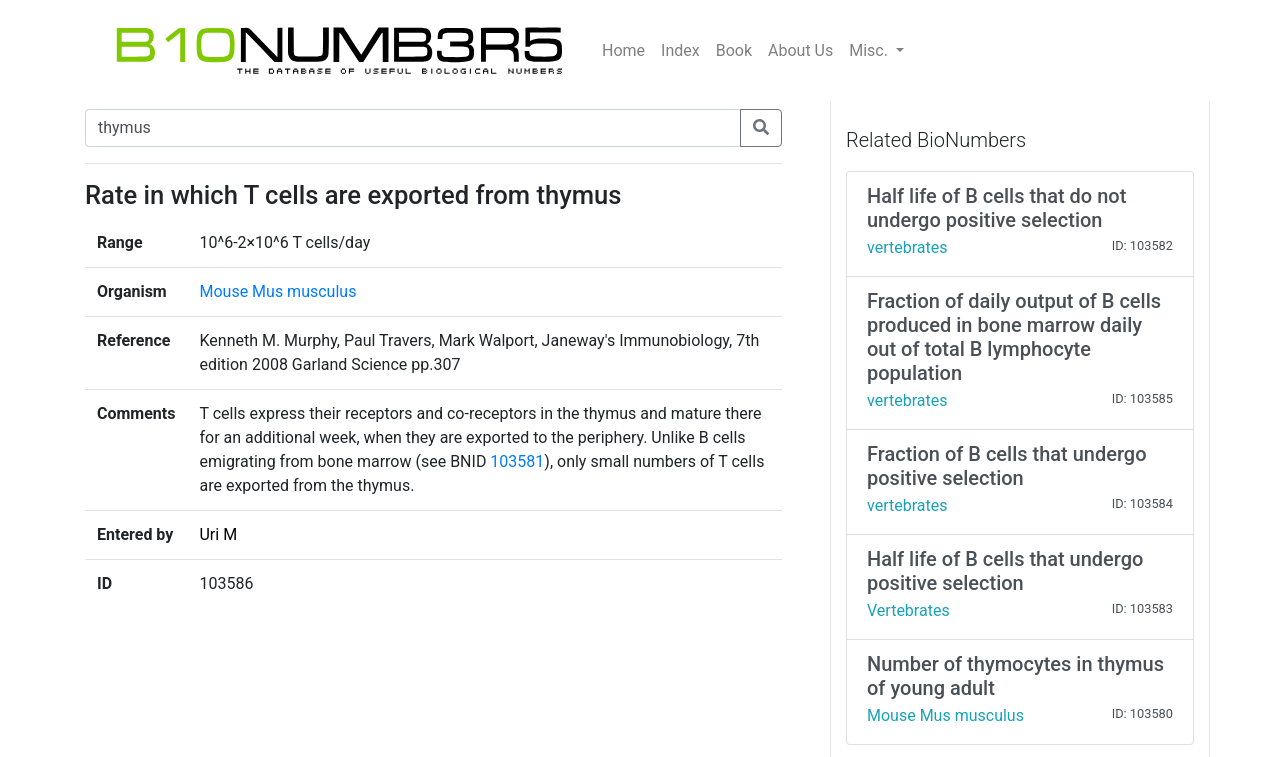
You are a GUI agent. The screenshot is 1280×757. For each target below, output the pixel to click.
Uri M (218, 534)
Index (680, 50)
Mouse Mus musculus (277, 291)
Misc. (870, 50)
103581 (517, 461)
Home (623, 50)
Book (734, 50)
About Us (800, 50)
